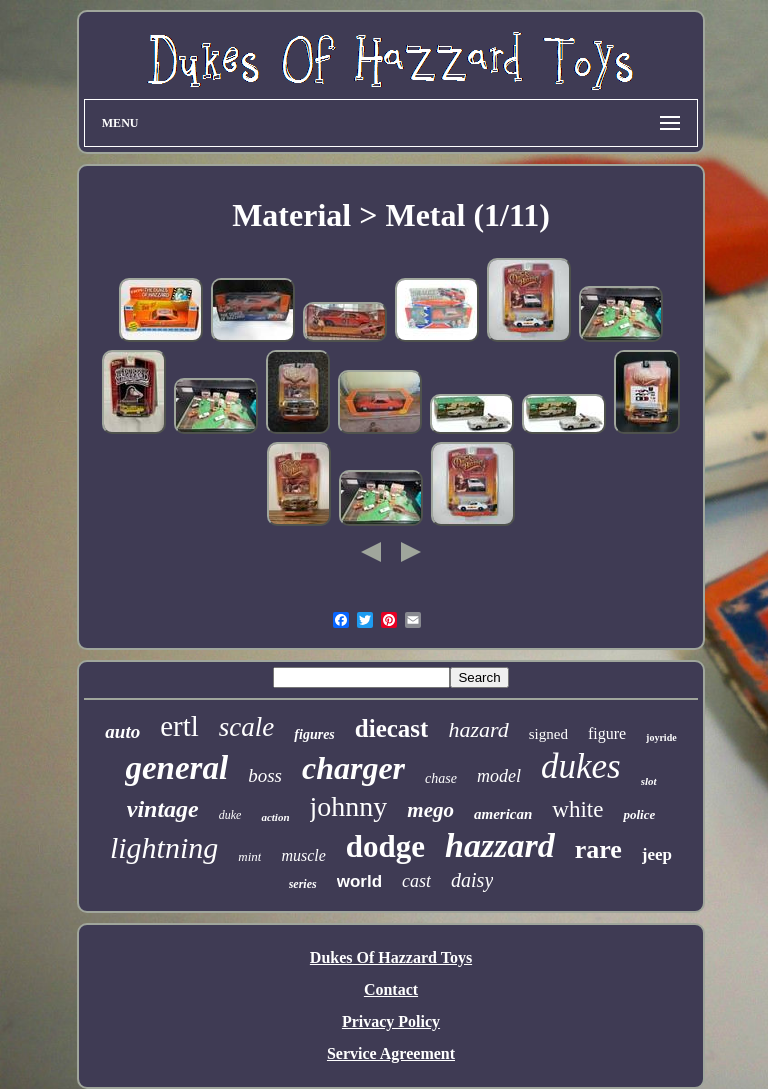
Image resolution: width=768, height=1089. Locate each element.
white (577, 809)
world (359, 881)
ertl (179, 726)
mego (430, 810)
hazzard (500, 845)
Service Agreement (391, 1053)
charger (353, 768)
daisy (472, 880)
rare (598, 849)
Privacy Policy (391, 1021)
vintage (163, 809)
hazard (478, 729)
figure (607, 733)
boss (265, 775)
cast (416, 881)
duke (230, 815)
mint (249, 856)
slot (649, 781)
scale (246, 727)
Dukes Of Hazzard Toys (391, 957)
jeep (657, 854)
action (275, 817)
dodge (385, 846)
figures (314, 734)
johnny (349, 806)
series (303, 884)
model (499, 776)
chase (441, 778)
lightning (164, 847)
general (176, 768)
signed (548, 734)
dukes (581, 766)
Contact (391, 989)
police (639, 814)
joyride (661, 737)
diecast (392, 728)
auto (122, 731)
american (503, 814)
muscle (303, 855)
